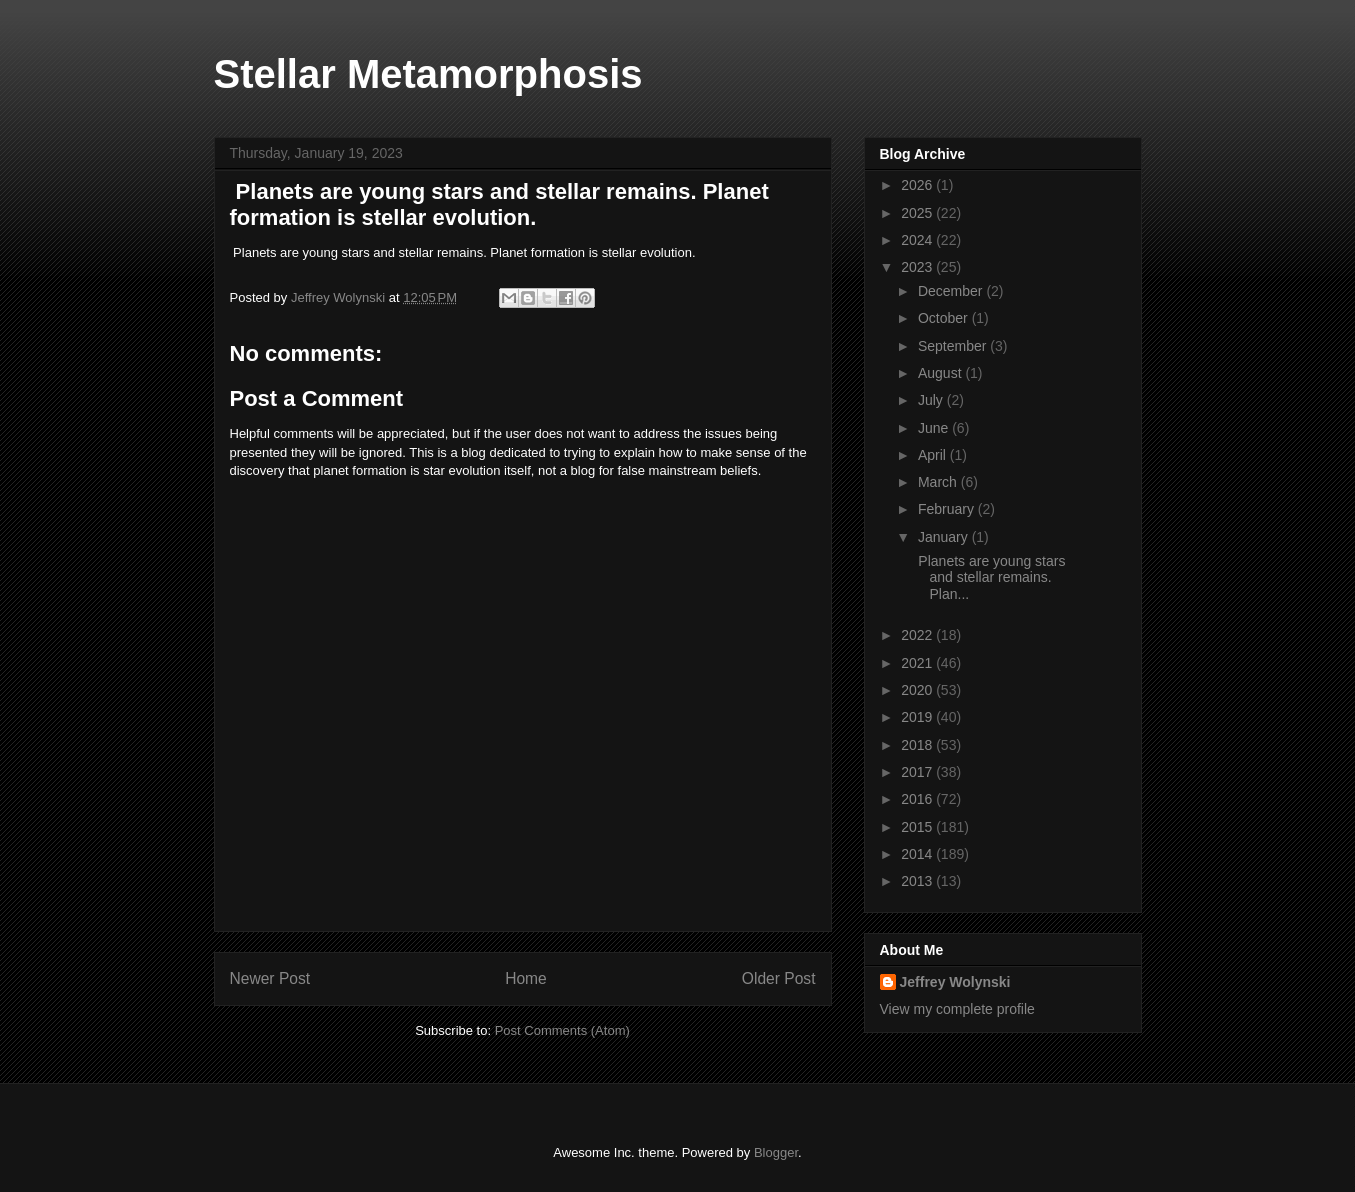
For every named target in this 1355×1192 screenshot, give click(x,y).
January (945, 537)
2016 (918, 799)
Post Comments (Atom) (562, 1030)
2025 (918, 213)
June (935, 428)
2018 (918, 745)
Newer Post (270, 978)
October (945, 318)
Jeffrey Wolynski (955, 982)
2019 (918, 717)
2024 (918, 240)
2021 (918, 663)
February (948, 509)
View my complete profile (957, 1009)
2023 (918, 267)
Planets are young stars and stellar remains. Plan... (989, 578)
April (934, 455)
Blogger (776, 1152)
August (941, 373)
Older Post (779, 978)
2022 (918, 635)
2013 (918, 881)
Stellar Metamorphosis (428, 74)
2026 (918, 185)
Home (526, 978)
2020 (918, 690)
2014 (918, 854)
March (939, 482)
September (954, 346)
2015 (918, 827)
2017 (918, 772)
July (932, 400)
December (952, 291)
